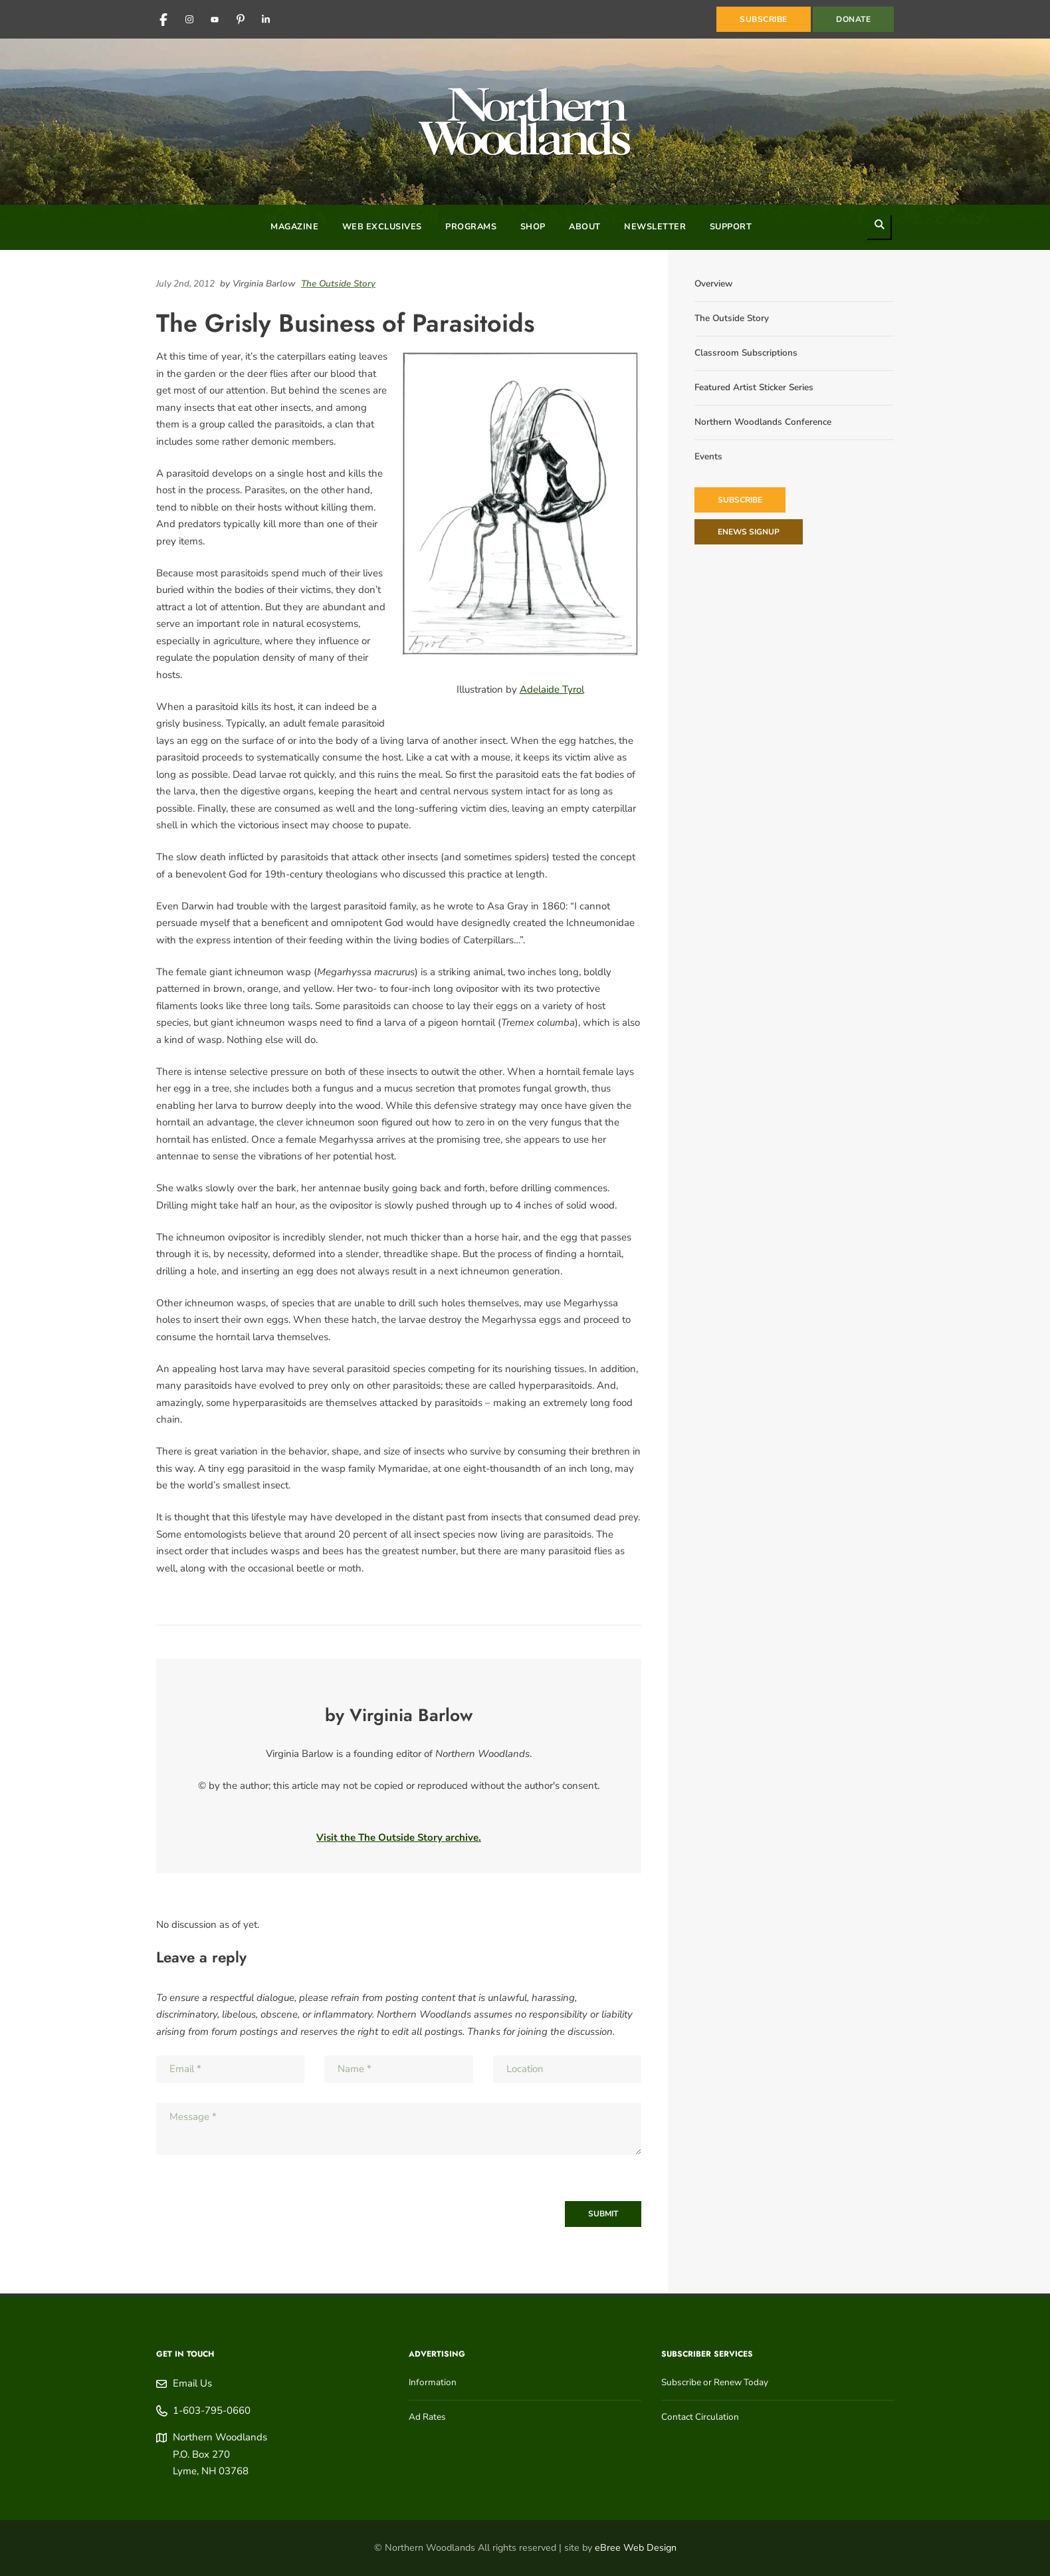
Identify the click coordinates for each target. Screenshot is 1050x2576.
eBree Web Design (636, 2547)
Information (433, 2382)
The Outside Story (338, 283)
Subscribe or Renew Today (714, 2382)
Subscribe (740, 500)
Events (708, 456)
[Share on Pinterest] (638, 283)
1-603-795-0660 (212, 2410)
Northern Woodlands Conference (762, 421)
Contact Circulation (700, 2416)
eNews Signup (749, 532)
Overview (713, 283)
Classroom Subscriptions (745, 352)
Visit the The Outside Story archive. (398, 1837)
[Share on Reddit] (631, 283)
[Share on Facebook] (624, 283)
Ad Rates (427, 2416)
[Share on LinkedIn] (618, 283)
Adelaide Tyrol (552, 689)
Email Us (192, 2383)
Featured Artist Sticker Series (753, 387)
